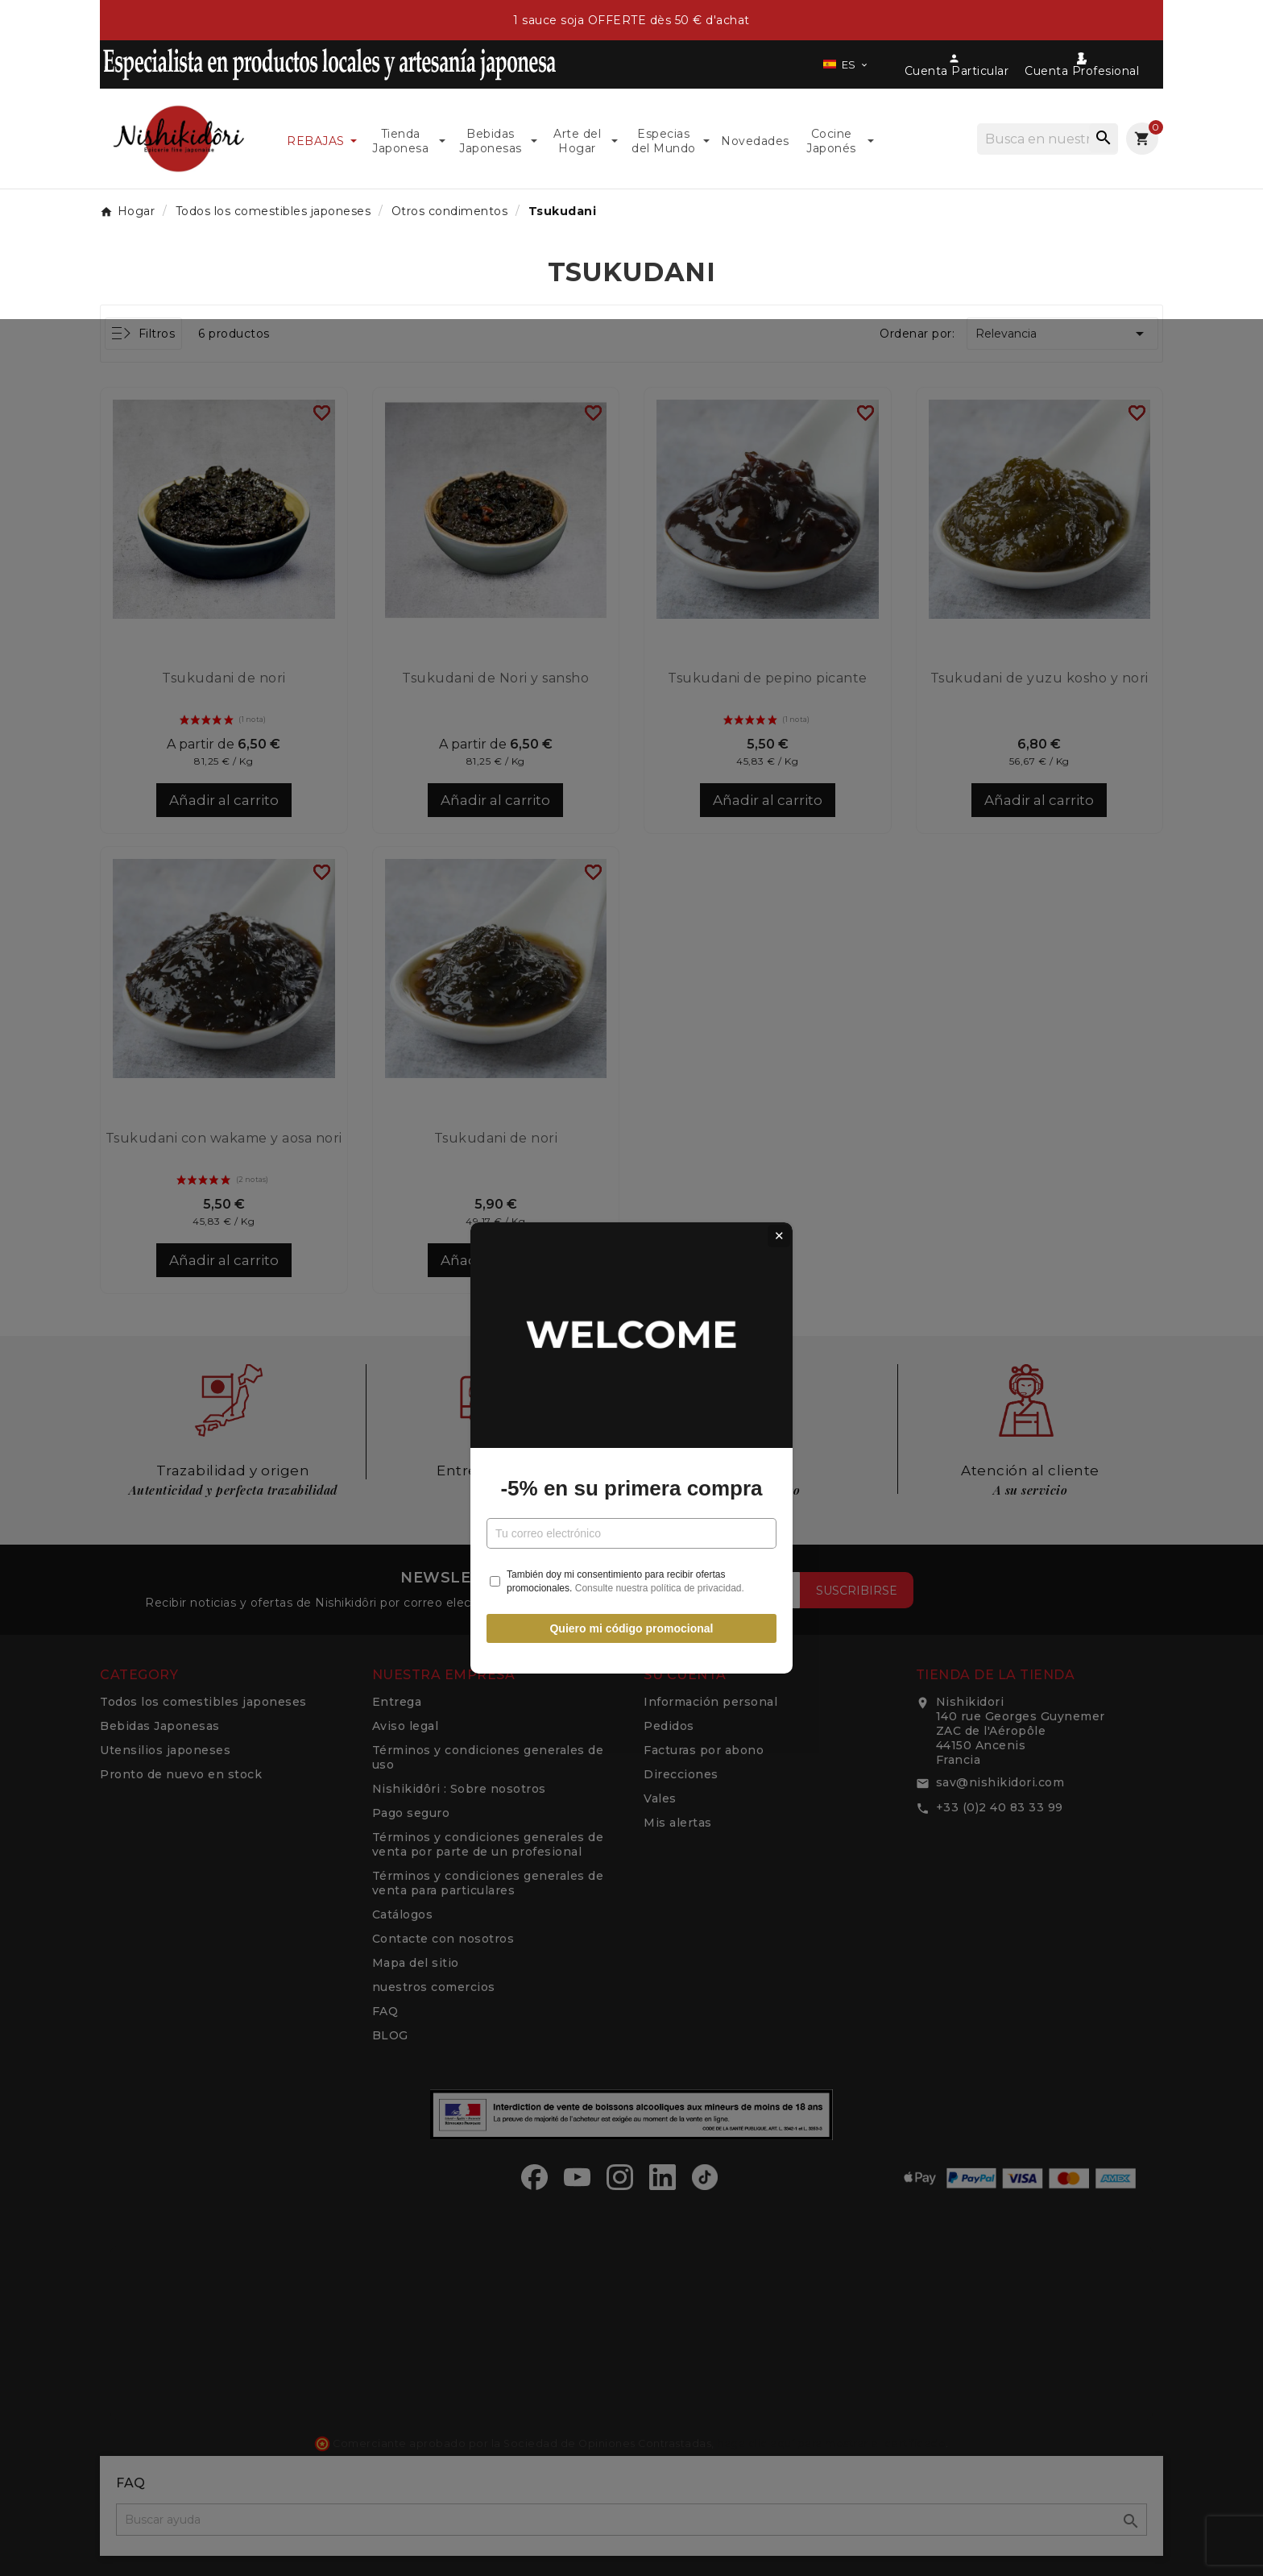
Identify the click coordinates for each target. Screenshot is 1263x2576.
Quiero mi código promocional (631, 1468)
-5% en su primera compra (631, 1328)
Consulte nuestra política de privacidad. (659, 1427)
